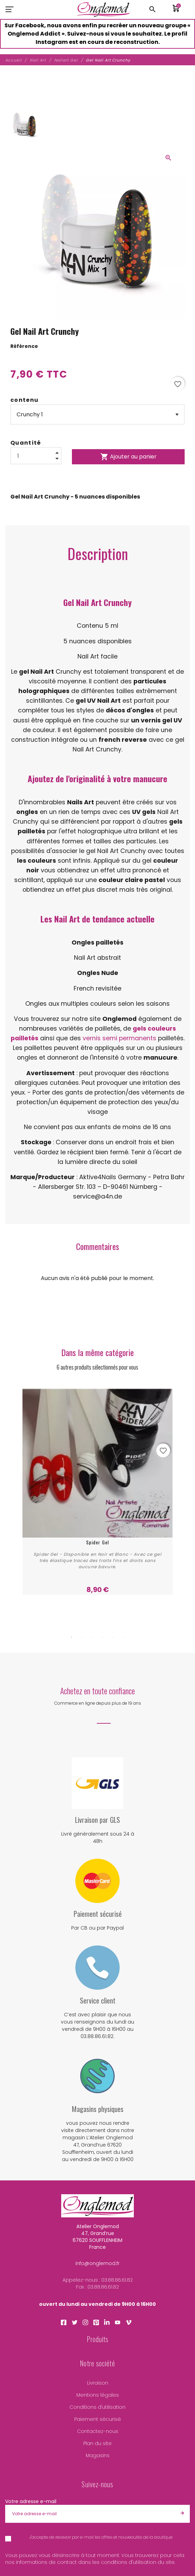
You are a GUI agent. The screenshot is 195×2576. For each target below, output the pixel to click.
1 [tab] (71, 1637)
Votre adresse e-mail (30, 2501)
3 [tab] (92, 1637)
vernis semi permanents (119, 1038)
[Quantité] (36, 456)
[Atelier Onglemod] (103, 9)
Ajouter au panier (128, 457)
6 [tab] (123, 1637)
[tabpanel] (97, 1491)
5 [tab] (113, 1637)
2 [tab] (81, 1637)
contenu (24, 400)
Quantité (25, 443)
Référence (24, 346)
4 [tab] (102, 1637)
